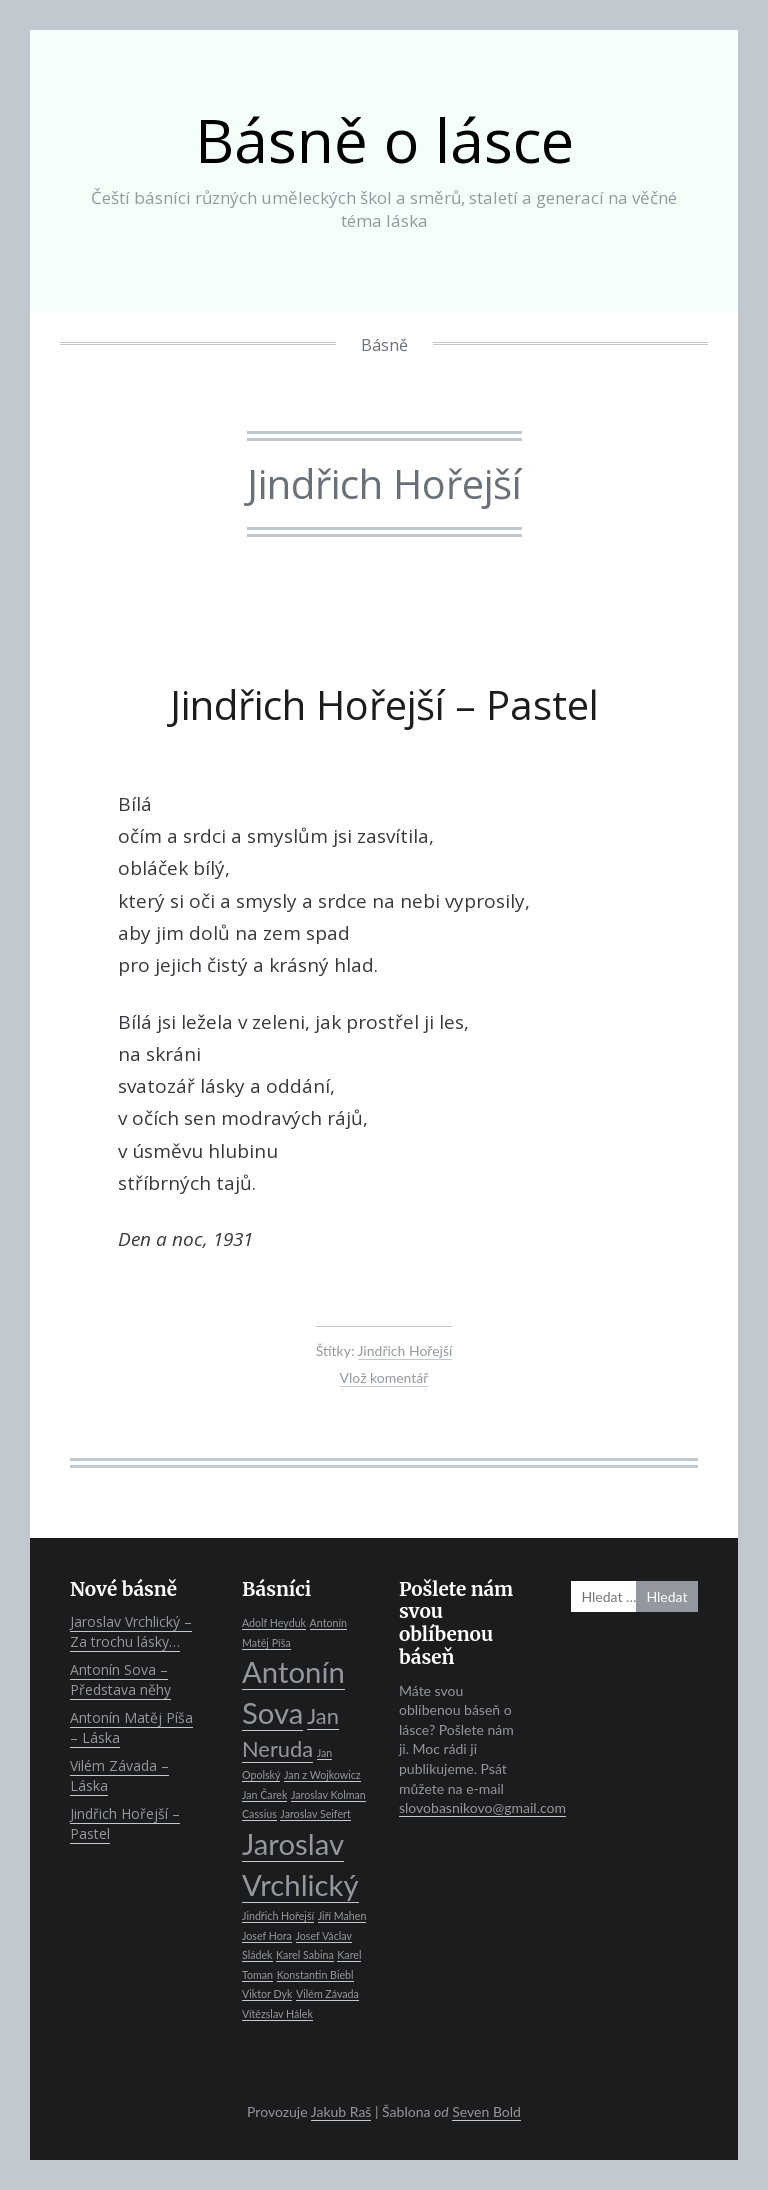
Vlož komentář (384, 1377)
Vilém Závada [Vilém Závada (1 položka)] (327, 1993)
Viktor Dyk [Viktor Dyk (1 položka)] (267, 1993)
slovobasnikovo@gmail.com (482, 1807)
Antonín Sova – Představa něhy (120, 1679)
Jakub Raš (341, 2111)
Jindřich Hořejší (405, 1350)
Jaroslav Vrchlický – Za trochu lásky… (131, 1631)
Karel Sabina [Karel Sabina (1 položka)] (305, 1954)
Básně (384, 345)
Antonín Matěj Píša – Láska (131, 1727)
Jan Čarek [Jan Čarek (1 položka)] (264, 1794)
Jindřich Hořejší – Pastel (384, 704)
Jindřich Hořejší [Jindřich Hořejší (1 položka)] (278, 1915)
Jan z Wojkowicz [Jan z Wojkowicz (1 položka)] (322, 1774)
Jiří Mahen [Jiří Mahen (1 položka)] (342, 1915)
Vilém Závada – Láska (119, 1775)
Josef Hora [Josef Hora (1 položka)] (267, 1935)
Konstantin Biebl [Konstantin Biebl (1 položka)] (315, 1974)
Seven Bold (486, 2111)
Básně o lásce (384, 140)
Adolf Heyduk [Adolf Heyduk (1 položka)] (274, 1622)
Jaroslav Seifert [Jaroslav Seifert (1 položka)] (315, 1813)
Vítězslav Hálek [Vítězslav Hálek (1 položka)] (277, 2013)
